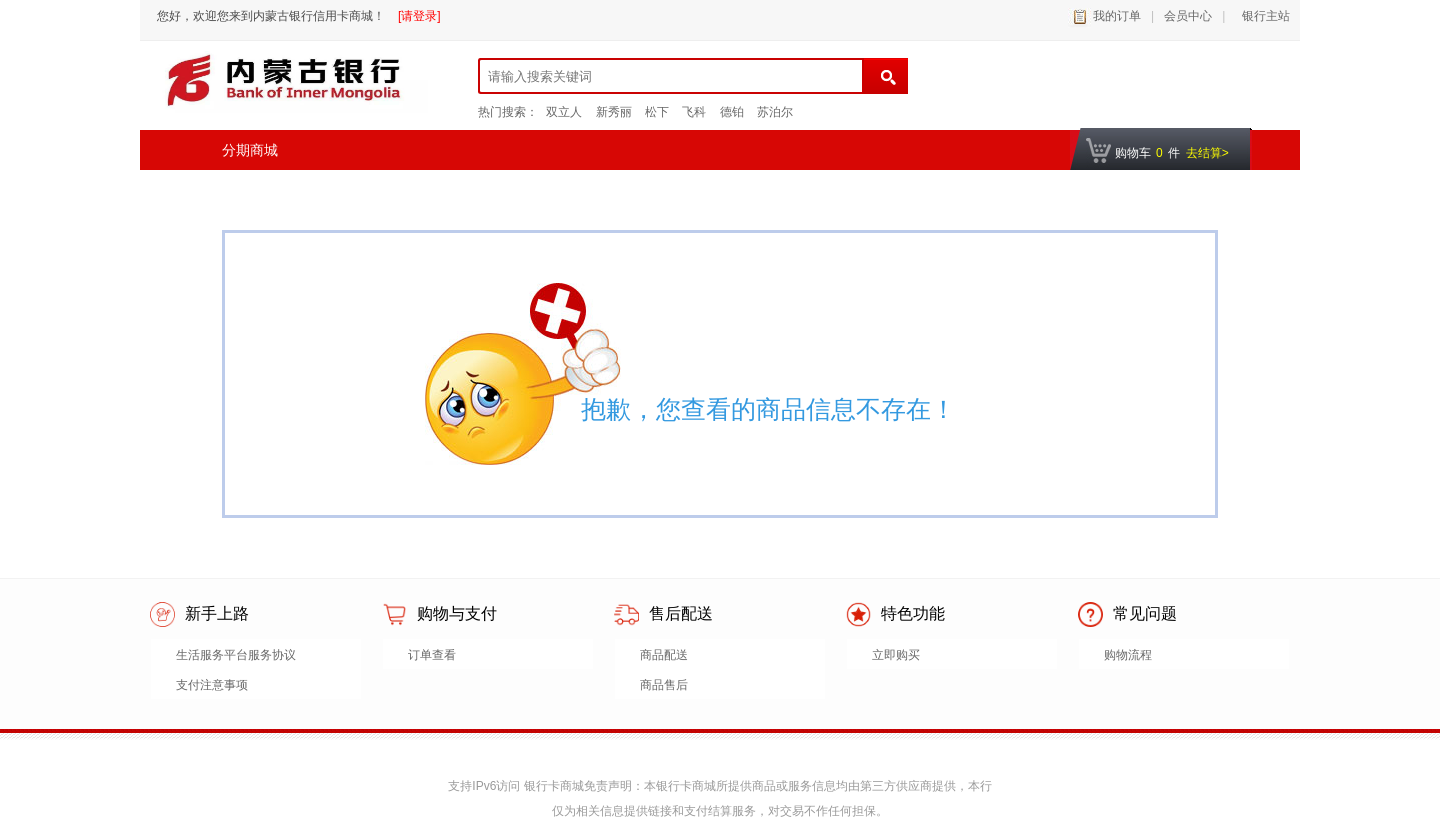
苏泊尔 (775, 112)
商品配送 (664, 655)
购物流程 (1128, 655)
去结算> (1207, 153)
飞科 (694, 112)
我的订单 (1117, 16)
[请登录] (419, 16)
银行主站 (1262, 16)
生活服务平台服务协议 (236, 655)
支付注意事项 (212, 685)
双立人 (564, 112)
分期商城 (250, 150)
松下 (657, 112)
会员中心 (1188, 16)
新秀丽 (614, 112)
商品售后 (664, 685)
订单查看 (432, 655)
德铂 (732, 112)
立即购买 (896, 655)
